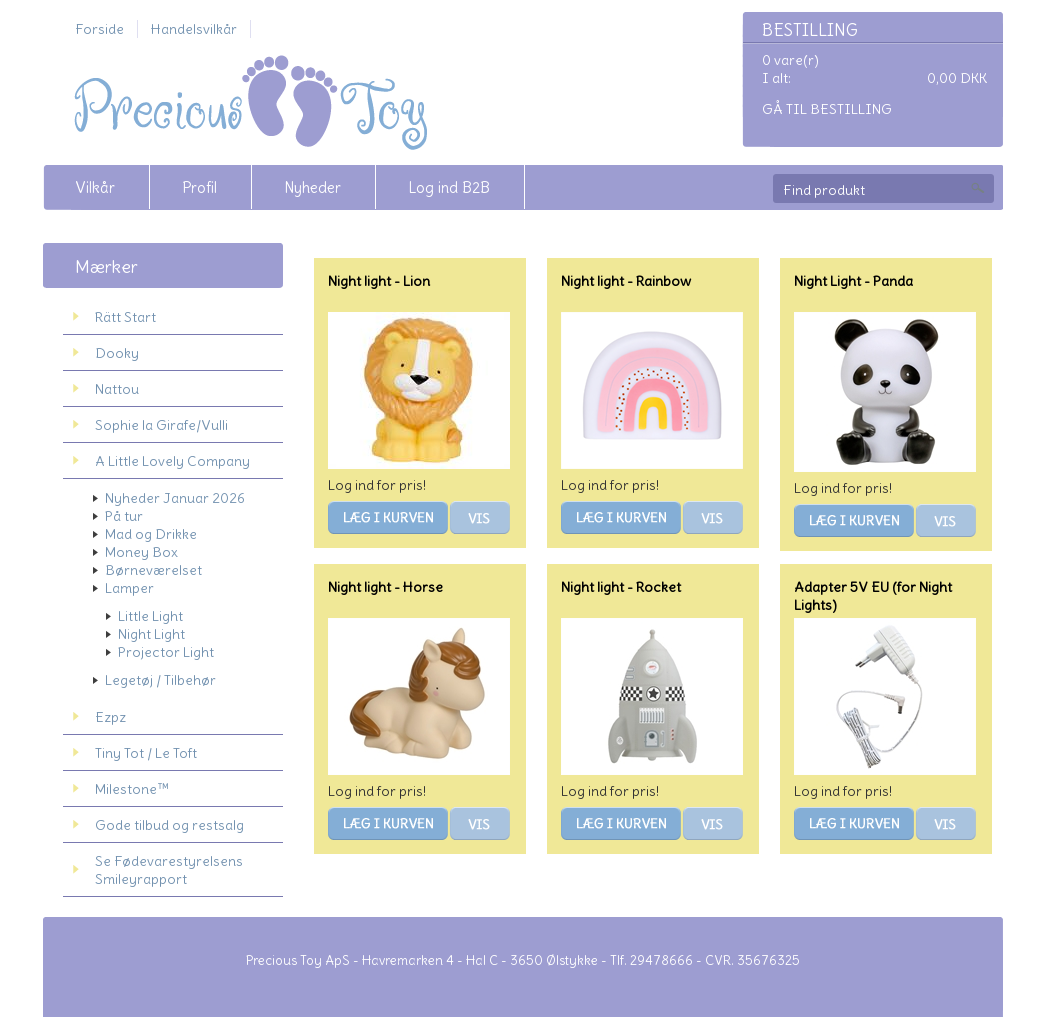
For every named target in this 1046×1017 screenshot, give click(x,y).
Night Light (151, 634)
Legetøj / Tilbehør (160, 680)
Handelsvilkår (194, 29)
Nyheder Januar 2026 (175, 498)
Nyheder (312, 187)
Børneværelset (153, 570)
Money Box (141, 552)
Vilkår (95, 187)
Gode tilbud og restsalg (169, 825)
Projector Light (166, 652)
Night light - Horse (385, 587)
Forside (99, 29)
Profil (199, 187)
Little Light (150, 616)
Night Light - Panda (853, 281)
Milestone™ (132, 789)
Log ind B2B (449, 187)
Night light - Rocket (621, 587)
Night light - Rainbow (626, 281)
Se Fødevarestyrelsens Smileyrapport (169, 870)
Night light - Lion (379, 281)
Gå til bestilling (827, 109)
